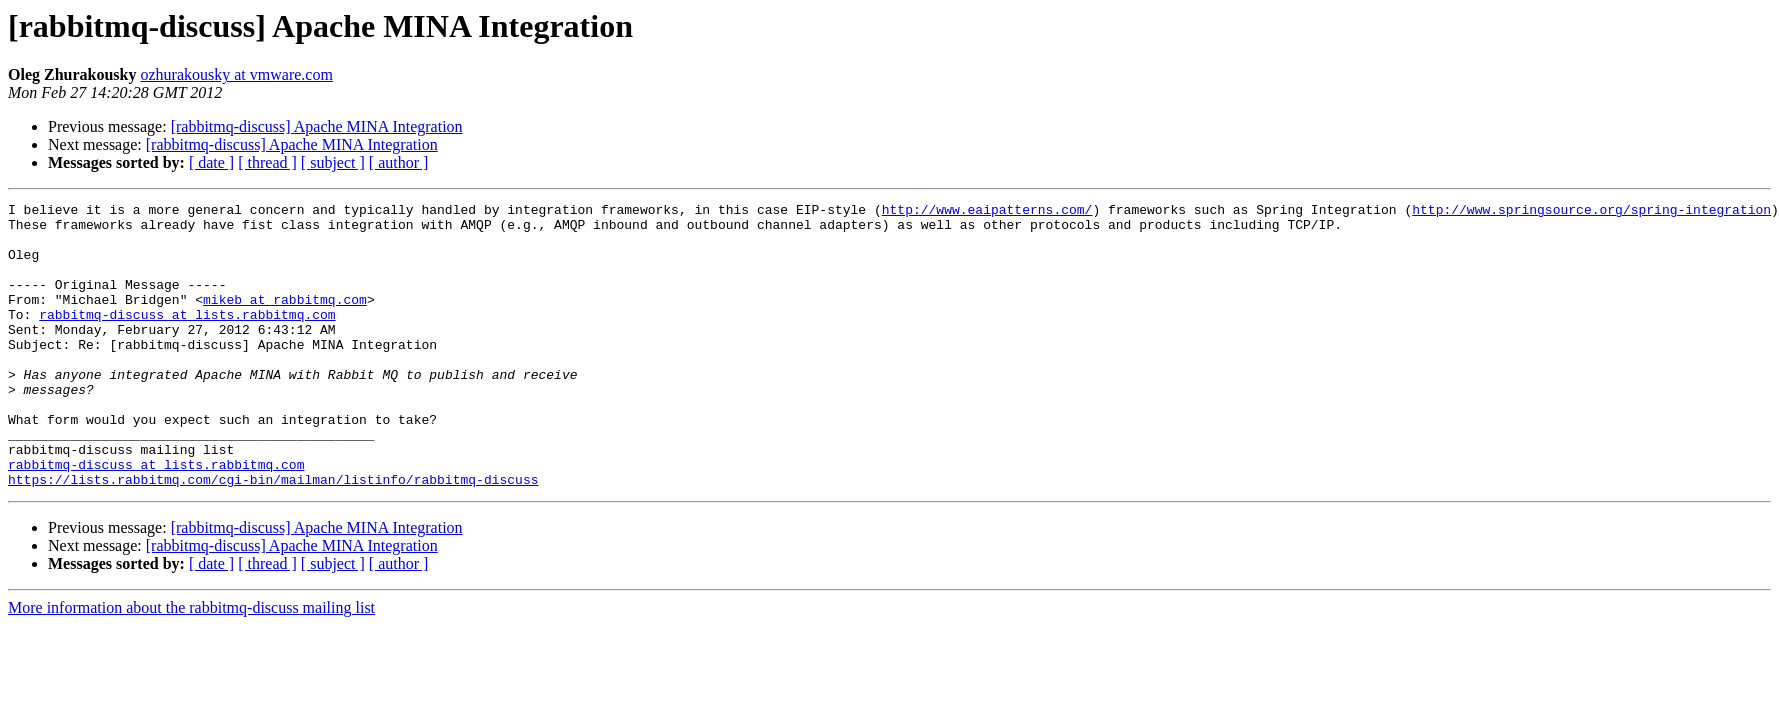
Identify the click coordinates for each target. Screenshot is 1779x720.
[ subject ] (333, 162)
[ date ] (211, 162)
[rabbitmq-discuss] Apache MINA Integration (317, 126)
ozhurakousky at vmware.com (236, 74)
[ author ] (399, 162)
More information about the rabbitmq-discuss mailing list (191, 664)
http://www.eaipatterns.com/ (987, 212)
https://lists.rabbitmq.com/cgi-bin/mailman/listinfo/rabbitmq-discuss (273, 536)
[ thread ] (267, 162)
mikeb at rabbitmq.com (285, 320)
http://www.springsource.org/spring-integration (1591, 212)
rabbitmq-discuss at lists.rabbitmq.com (187, 338)
